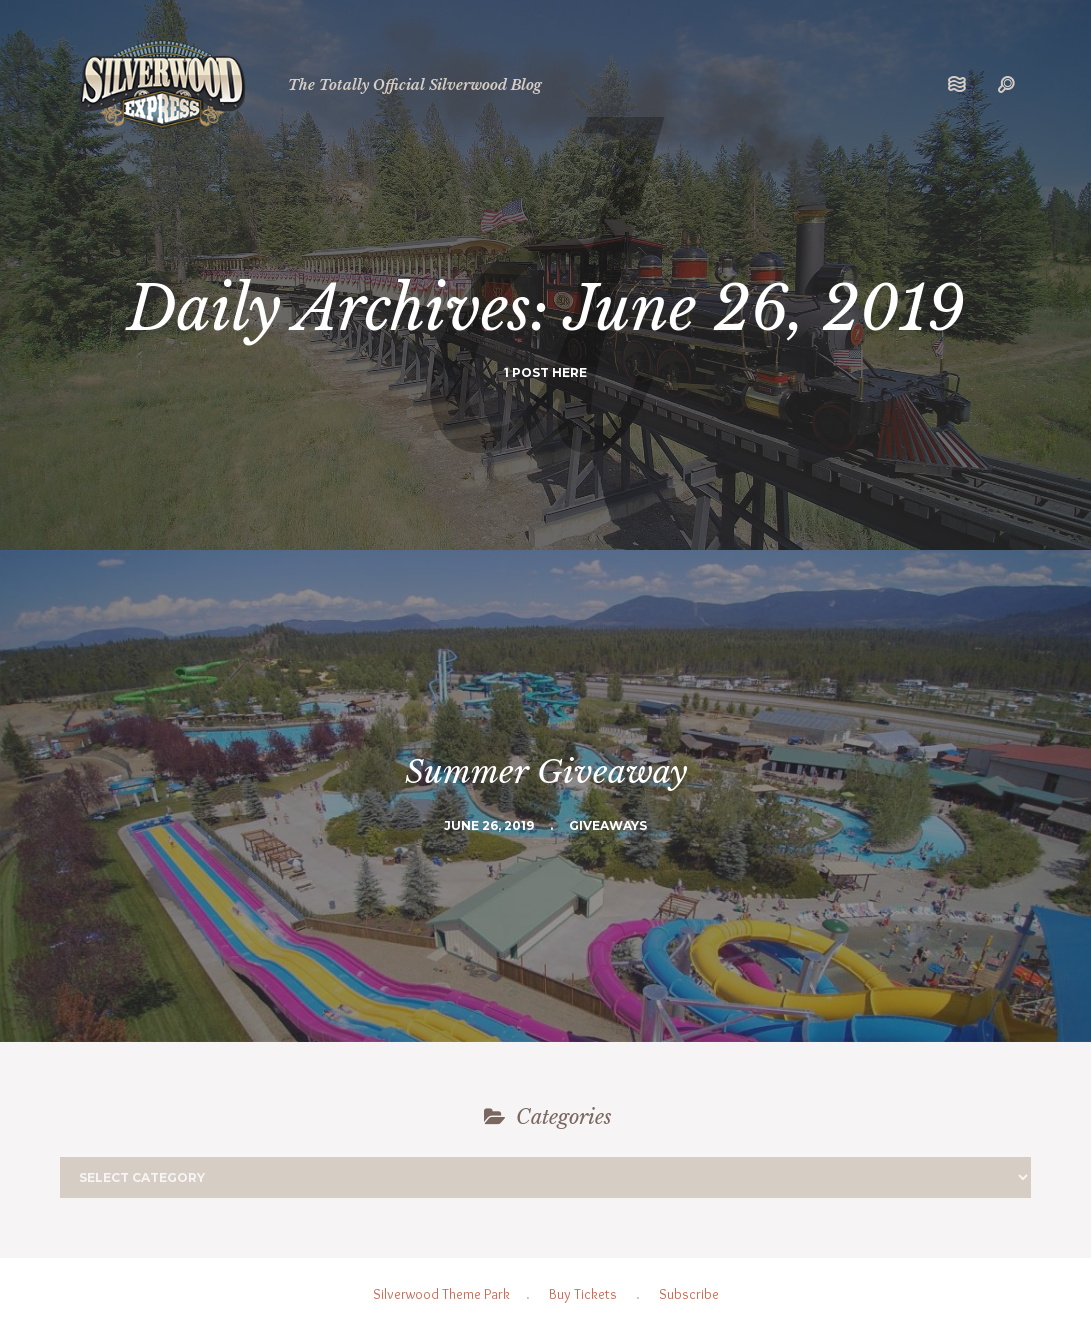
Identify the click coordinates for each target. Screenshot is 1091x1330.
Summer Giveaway (546, 772)
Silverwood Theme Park (441, 1294)
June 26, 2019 (489, 825)
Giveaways (608, 825)
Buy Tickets (583, 1294)
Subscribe (689, 1294)
